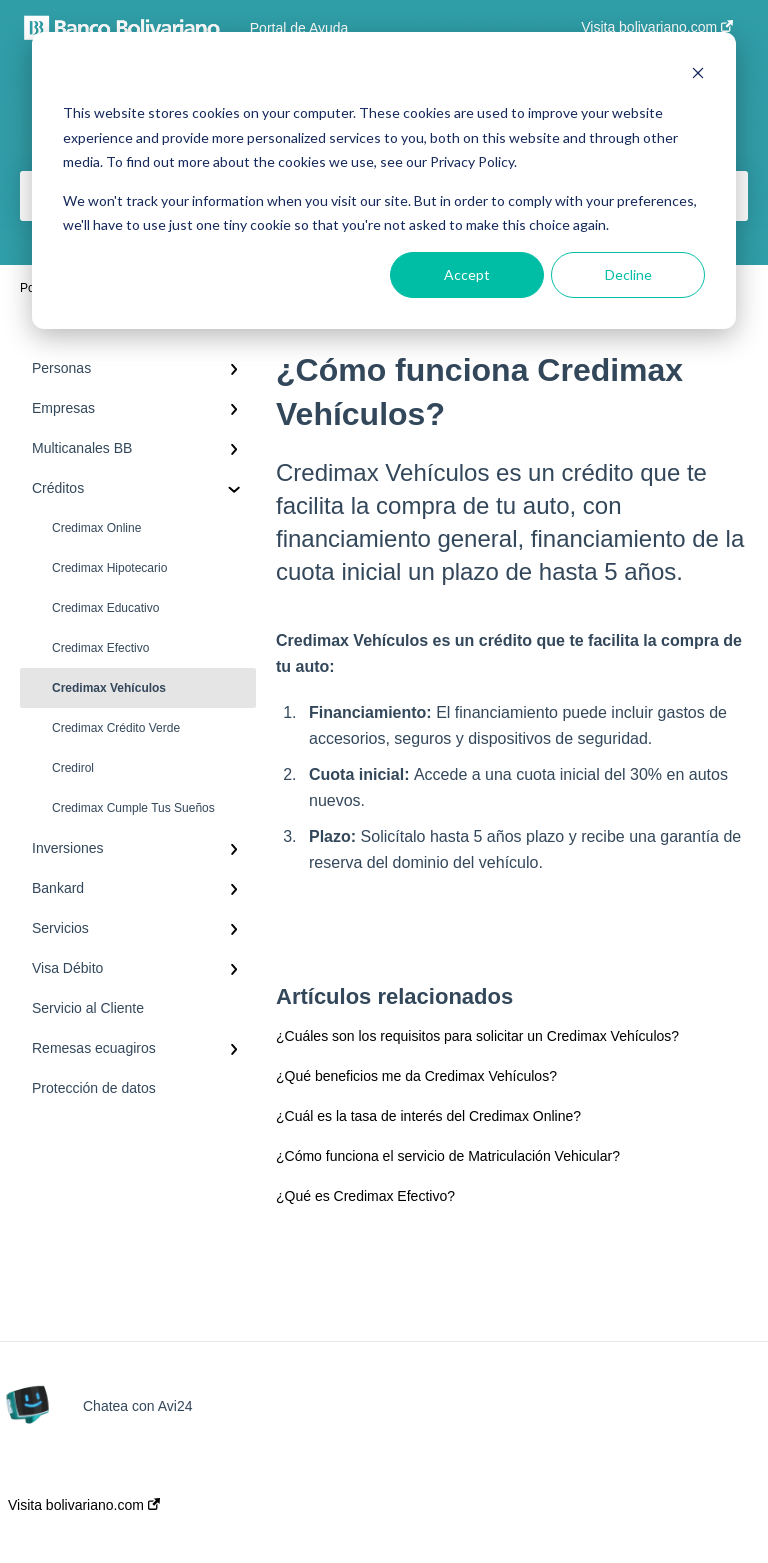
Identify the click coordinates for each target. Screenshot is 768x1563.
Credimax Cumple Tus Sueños (133, 808)
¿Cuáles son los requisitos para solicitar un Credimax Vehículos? (477, 1036)
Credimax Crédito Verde (116, 728)
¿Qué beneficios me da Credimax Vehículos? (416, 1076)
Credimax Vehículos (109, 688)
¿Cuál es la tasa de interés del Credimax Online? (428, 1116)
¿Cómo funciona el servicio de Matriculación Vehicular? (448, 1156)
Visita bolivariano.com (84, 1505)
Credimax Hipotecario (109, 568)
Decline (628, 274)
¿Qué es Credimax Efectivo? (365, 1196)
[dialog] (384, 180)
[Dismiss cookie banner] (698, 75)
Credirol (73, 768)
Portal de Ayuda (299, 28)
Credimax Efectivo (100, 648)
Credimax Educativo (105, 608)
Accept (467, 274)
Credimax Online (96, 528)
